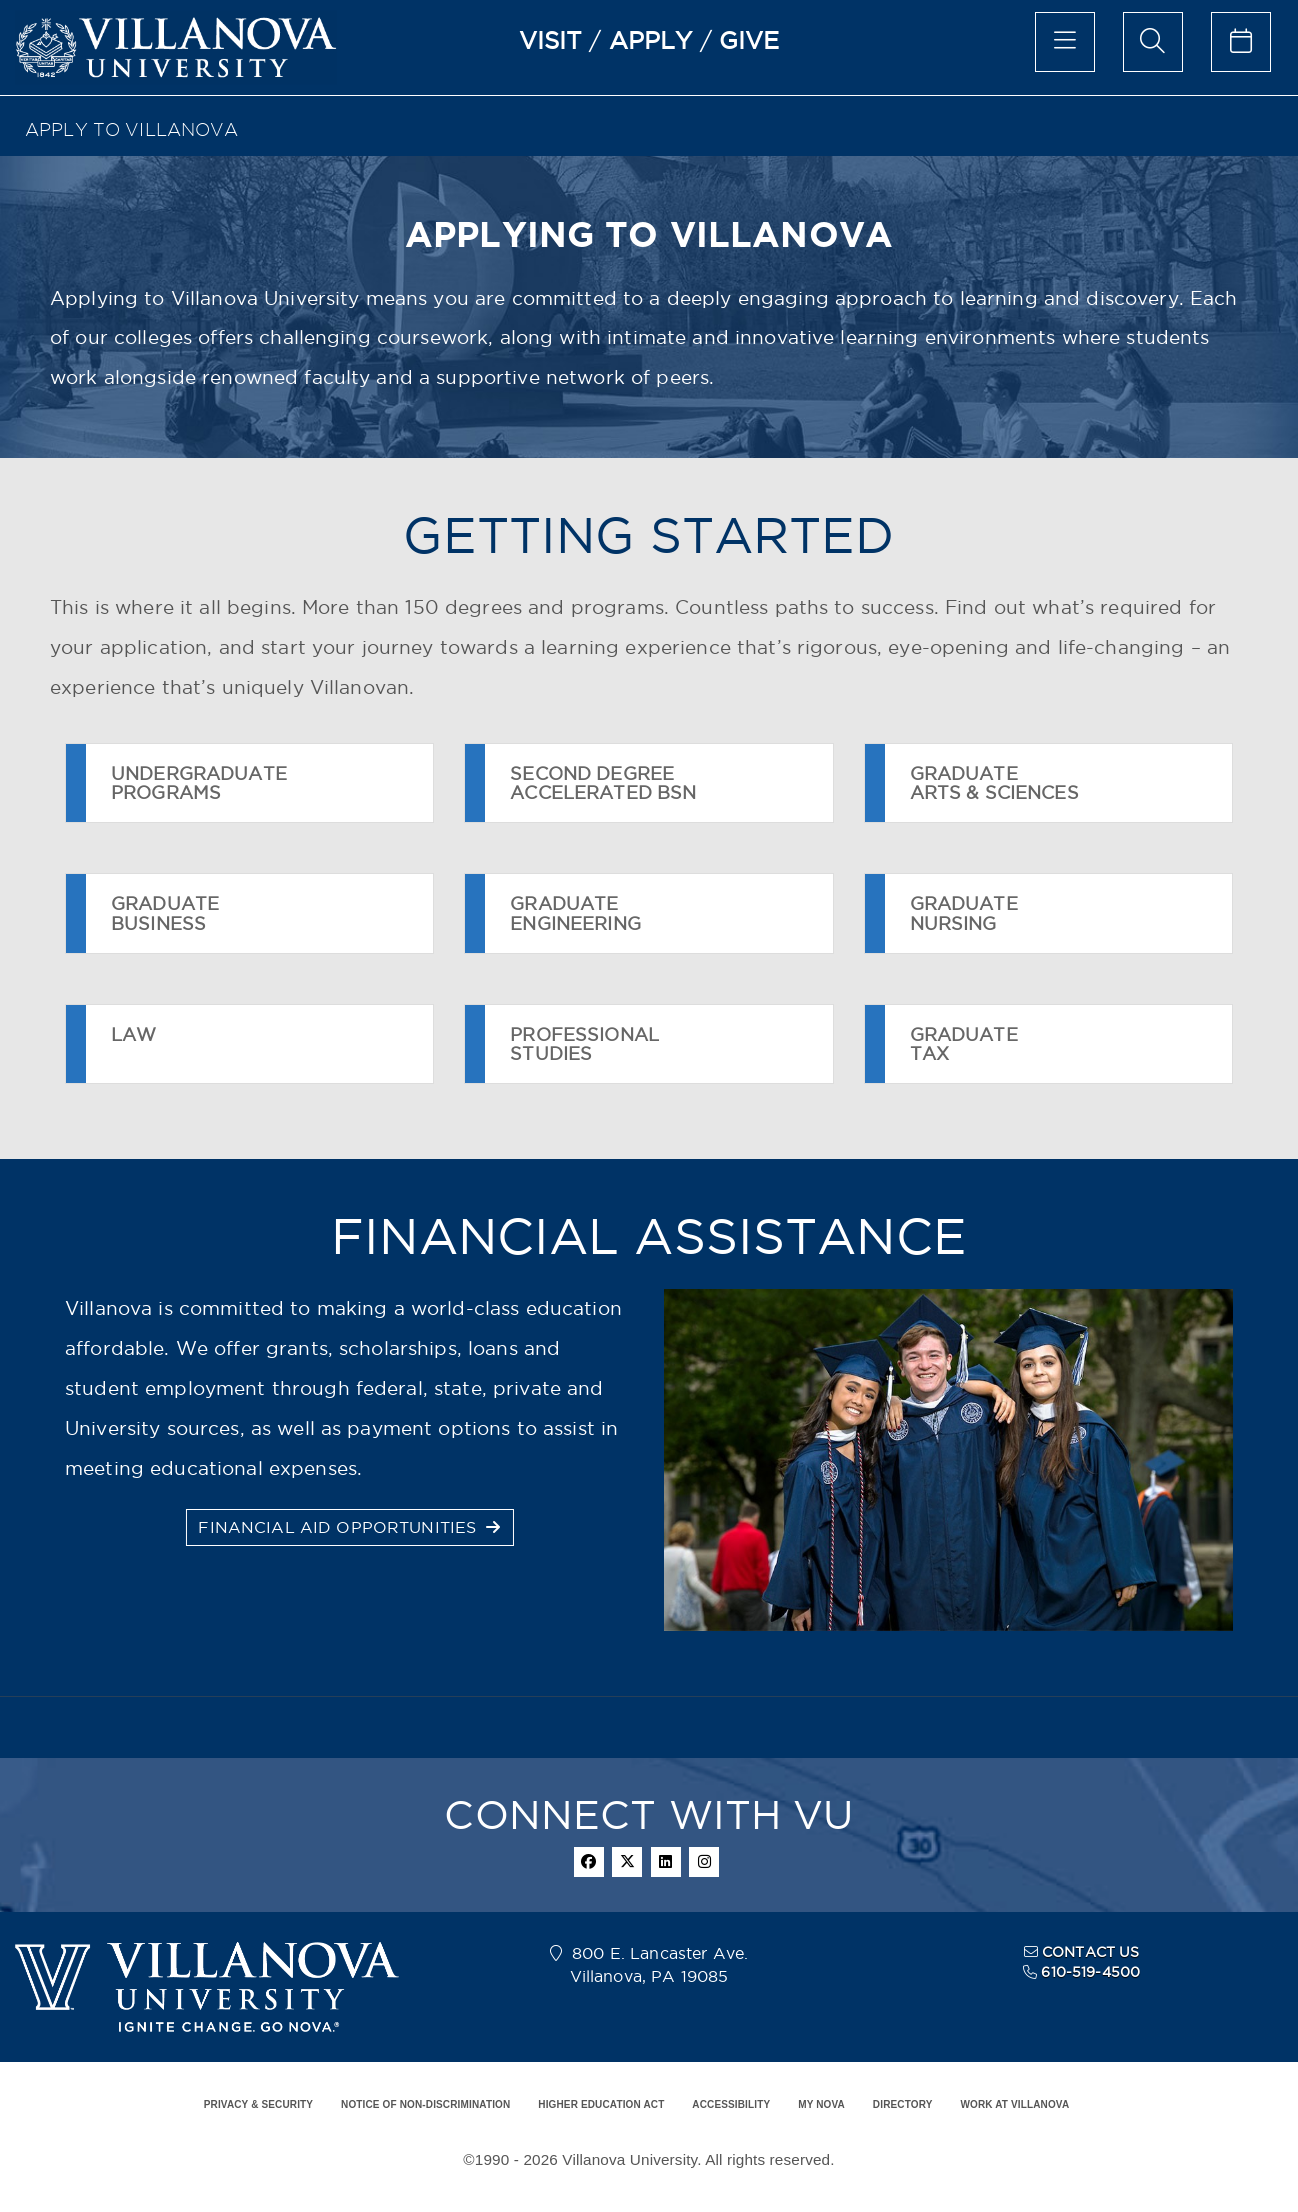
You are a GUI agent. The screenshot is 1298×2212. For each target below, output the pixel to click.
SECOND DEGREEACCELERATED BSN (603, 783)
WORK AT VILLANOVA (1014, 2104)
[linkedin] (666, 1862)
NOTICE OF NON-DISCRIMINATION (425, 2104)
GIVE (749, 40)
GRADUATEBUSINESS (165, 913)
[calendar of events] (1241, 42)
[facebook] (589, 1862)
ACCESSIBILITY (731, 2104)
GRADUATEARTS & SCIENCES (994, 783)
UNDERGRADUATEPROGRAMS (199, 783)
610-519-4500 (1090, 1972)
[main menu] (1065, 42)
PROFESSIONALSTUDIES (584, 1044)
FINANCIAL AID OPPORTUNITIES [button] (349, 1527)
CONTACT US (1090, 1952)
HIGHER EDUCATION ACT (601, 2104)
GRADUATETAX (964, 1044)
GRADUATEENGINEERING (575, 913)
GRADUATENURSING (964, 913)
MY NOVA (821, 2104)
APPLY (651, 40)
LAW (133, 1044)
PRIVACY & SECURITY (258, 2104)
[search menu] (1153, 42)
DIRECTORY (903, 2104)
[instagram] (704, 1862)
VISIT (551, 40)
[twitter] (627, 1862)
